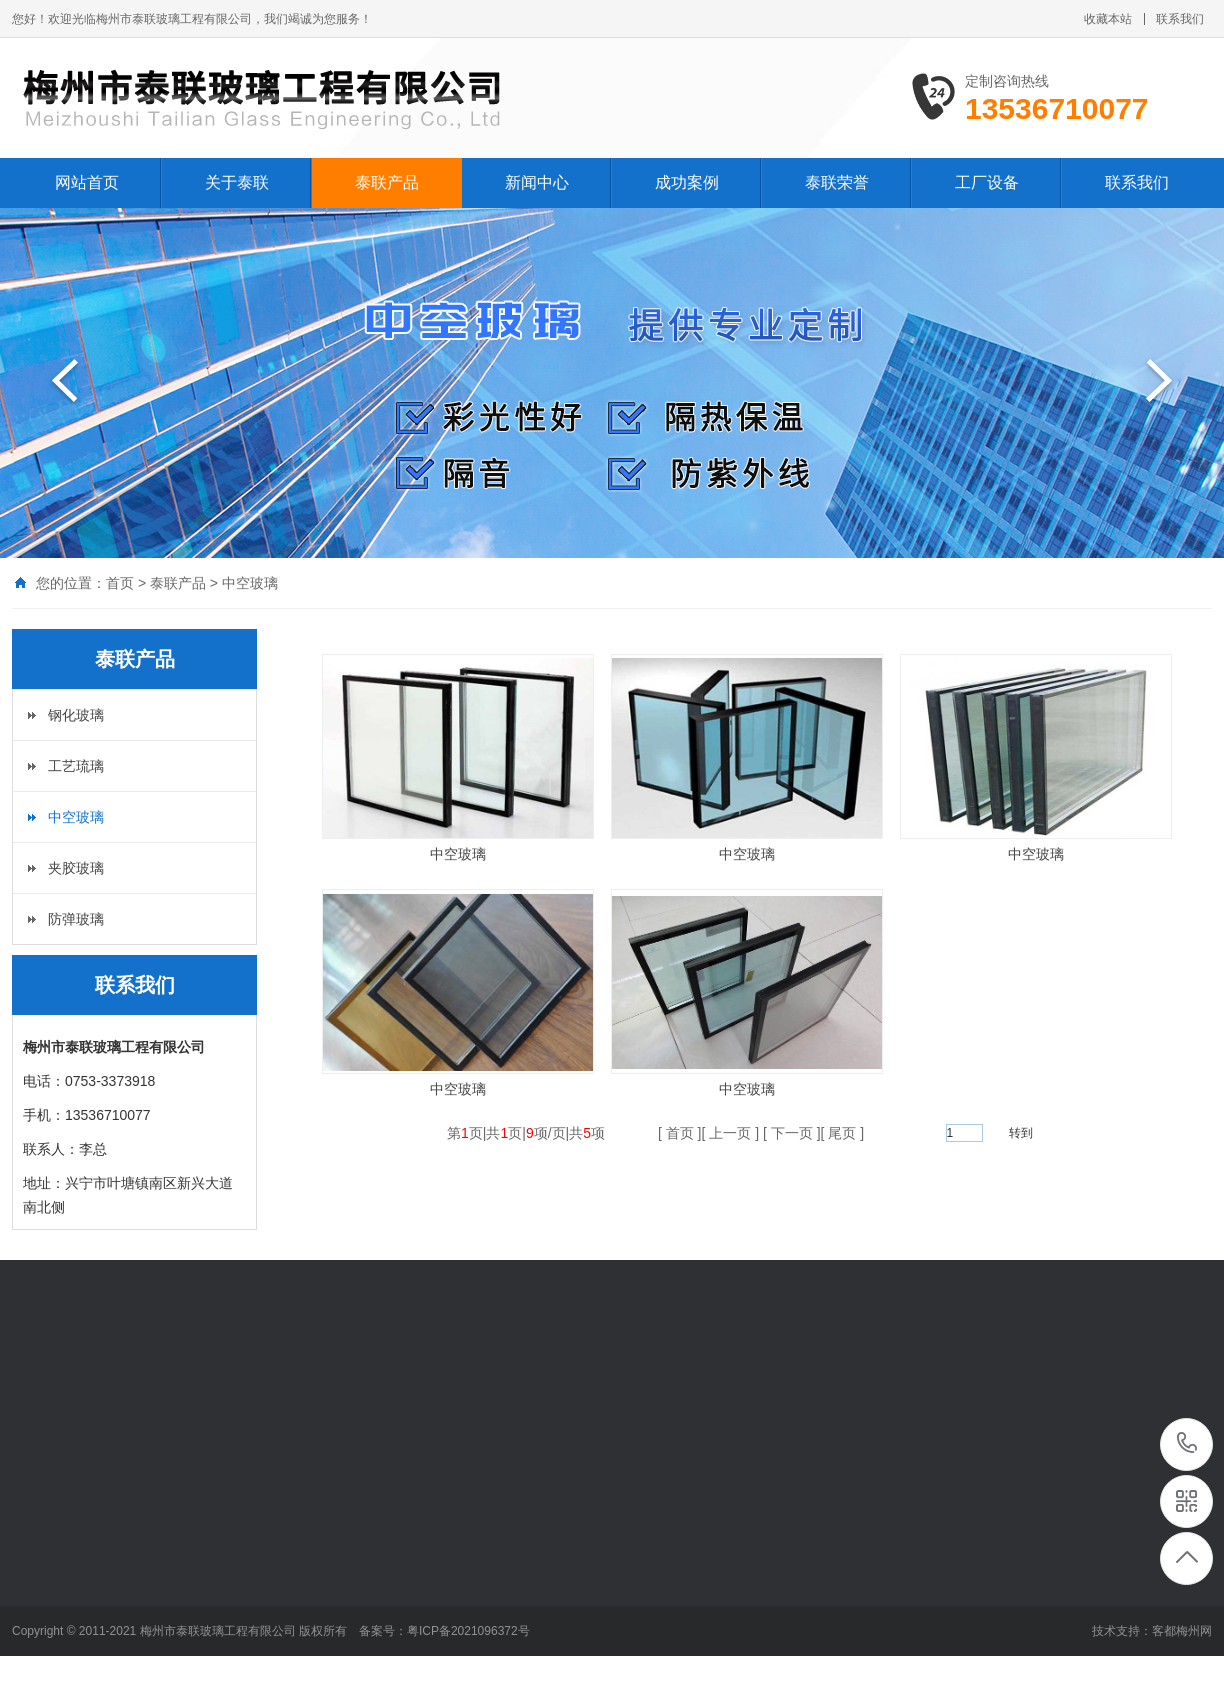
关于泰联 (237, 182)
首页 (120, 583)
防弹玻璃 (76, 919)
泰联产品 (387, 182)
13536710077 (1187, 1443)
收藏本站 (1108, 19)
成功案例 (687, 182)
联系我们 (1180, 19)
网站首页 (87, 182)
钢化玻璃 (76, 715)
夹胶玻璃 (76, 868)
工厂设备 (987, 182)
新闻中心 (537, 182)
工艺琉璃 (76, 766)
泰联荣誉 (837, 182)
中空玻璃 (250, 583)
